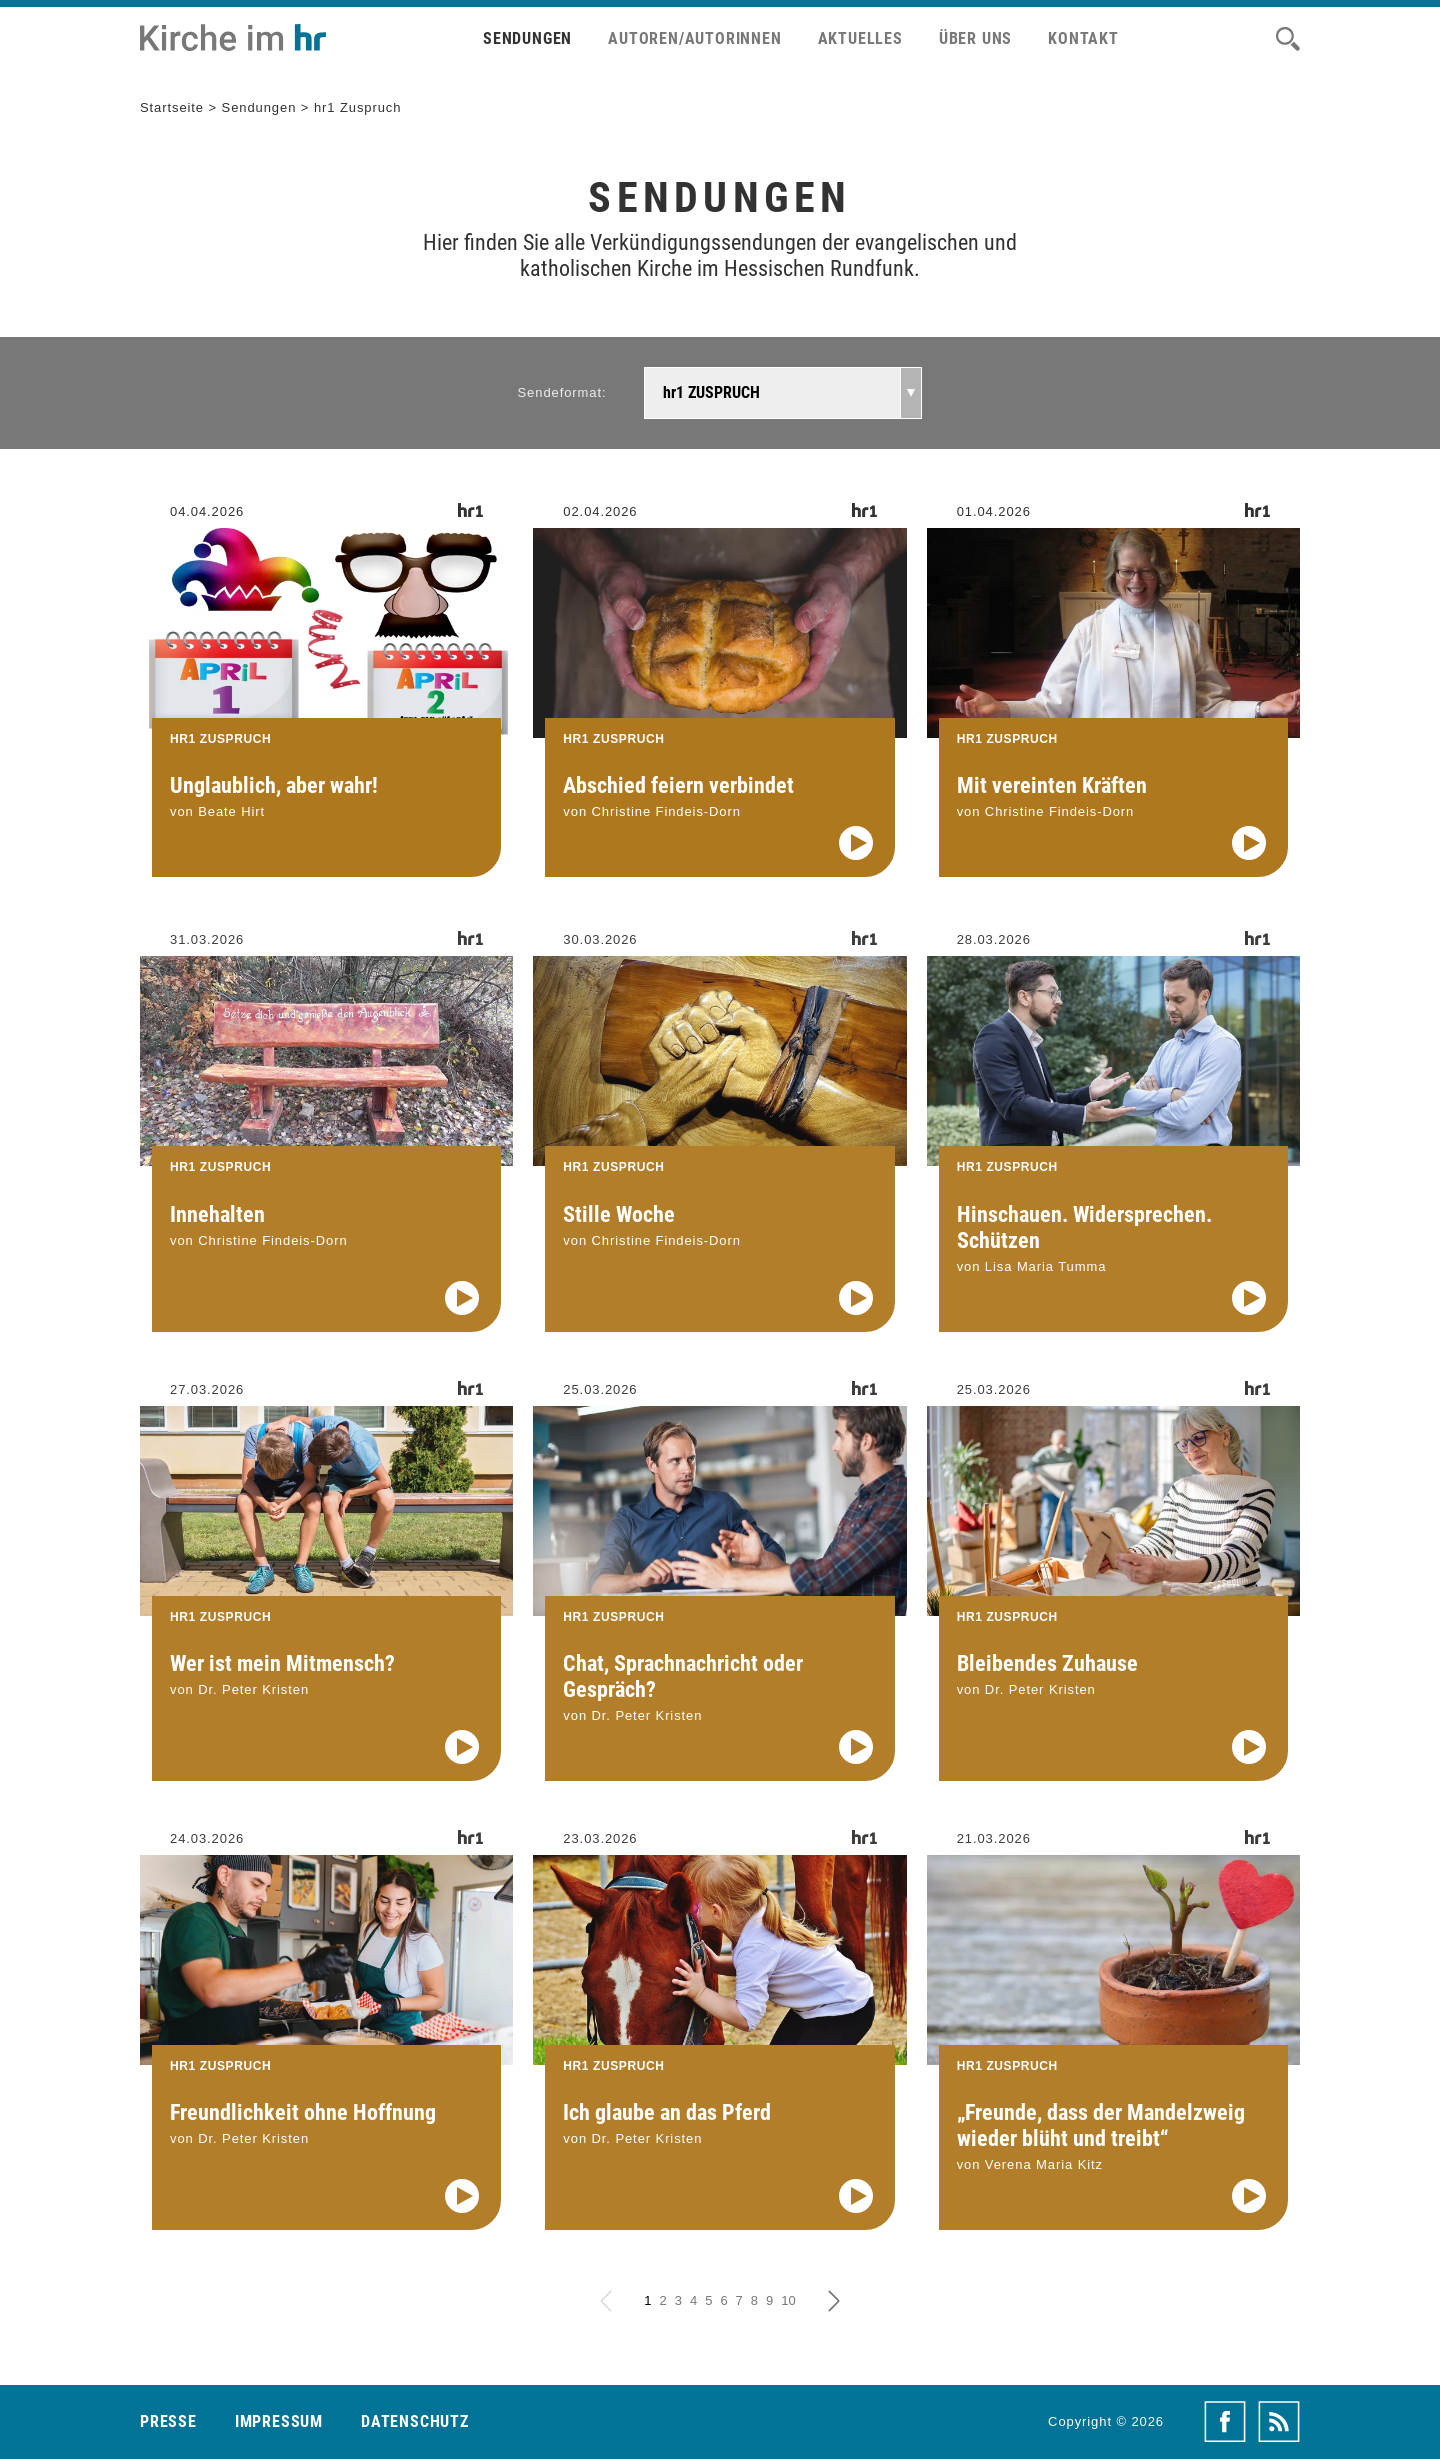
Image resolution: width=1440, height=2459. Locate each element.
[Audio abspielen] (856, 843)
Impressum (279, 2421)
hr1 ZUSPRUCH (711, 392)
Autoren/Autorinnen (694, 38)
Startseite (172, 107)
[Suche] (1288, 39)
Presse (168, 2421)
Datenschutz (415, 2421)
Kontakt (1083, 38)
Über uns (975, 38)
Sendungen (527, 38)
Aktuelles (860, 38)
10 (788, 2300)
